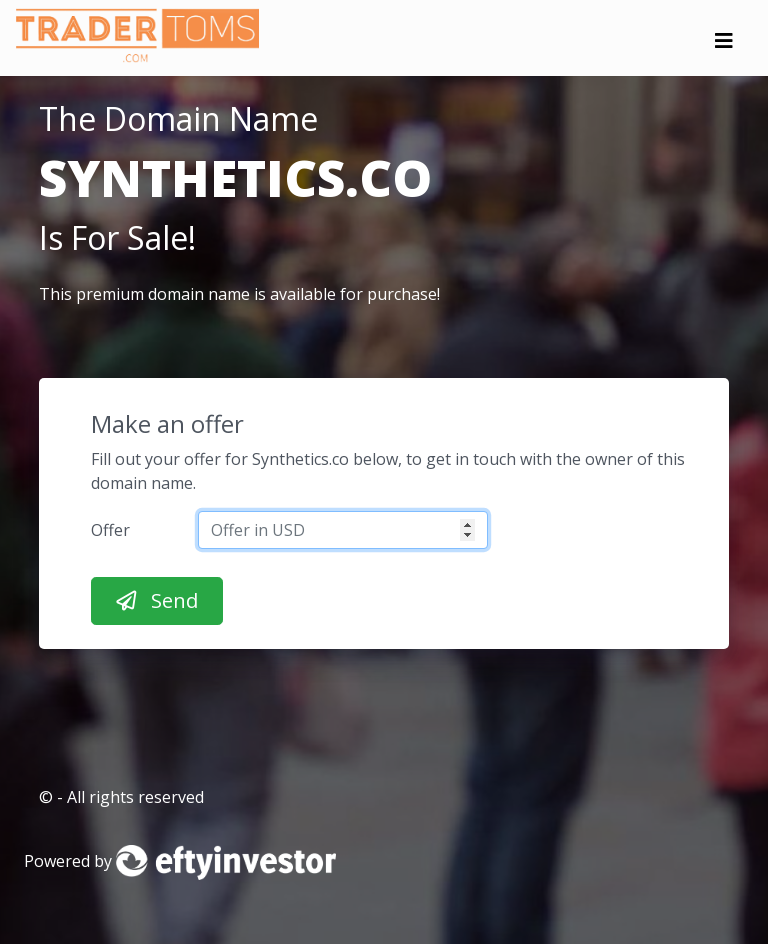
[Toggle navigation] (724, 46)
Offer (110, 530)
